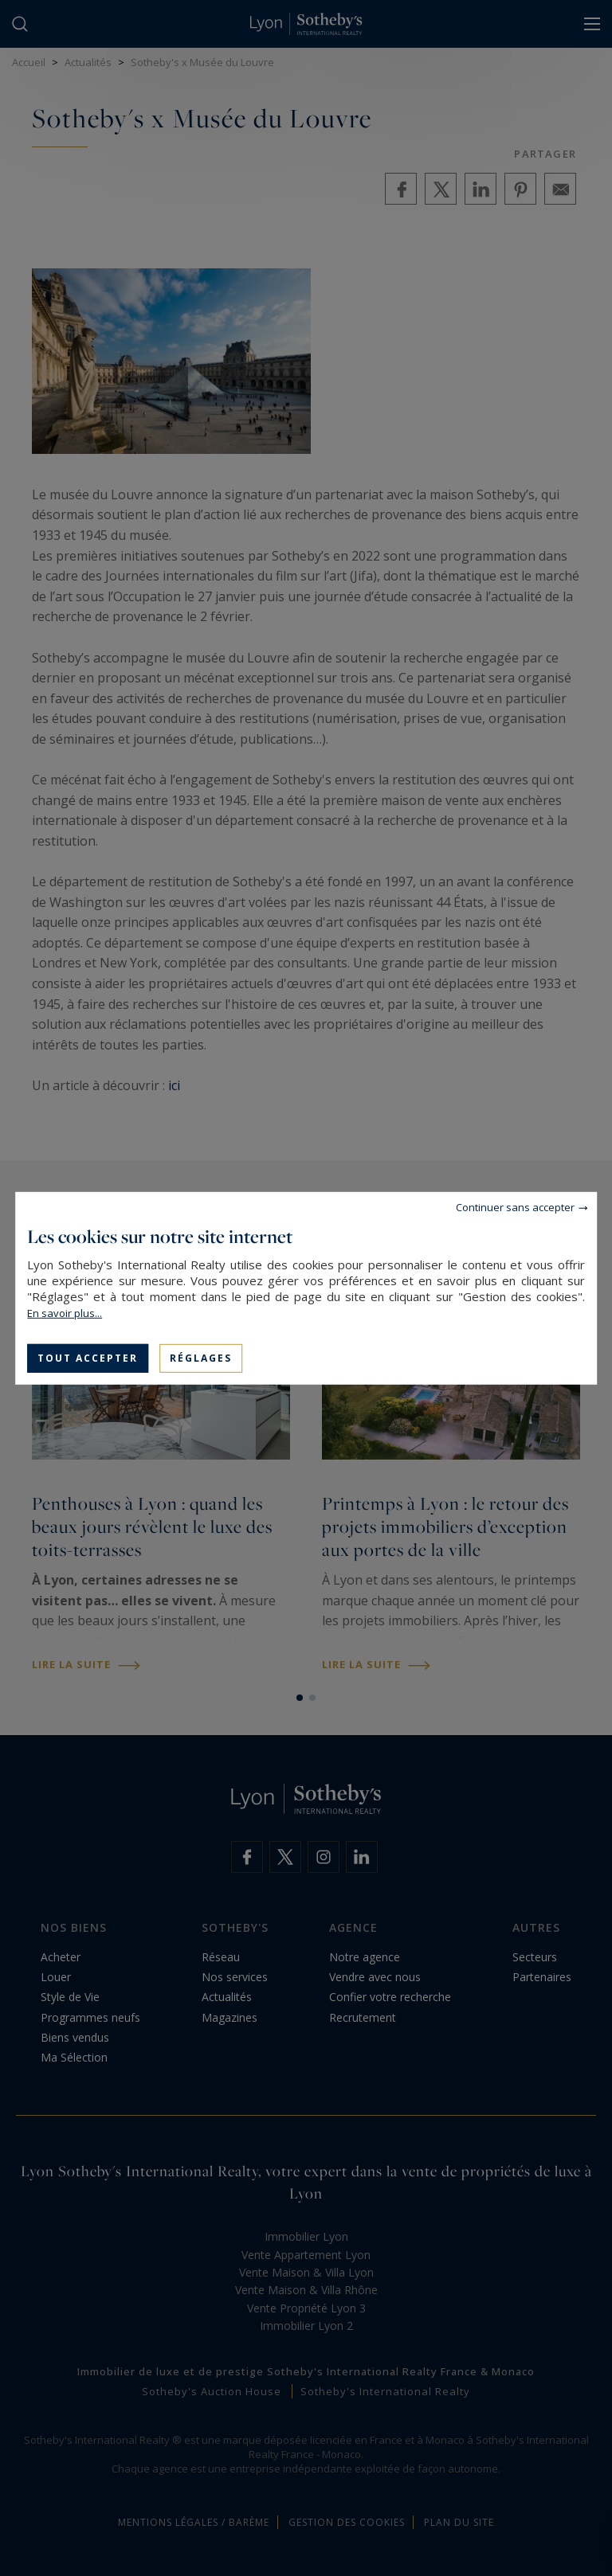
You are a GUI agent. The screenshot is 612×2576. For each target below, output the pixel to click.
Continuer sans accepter (515, 1206)
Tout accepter (87, 1357)
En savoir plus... (64, 1312)
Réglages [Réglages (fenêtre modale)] (201, 1357)
